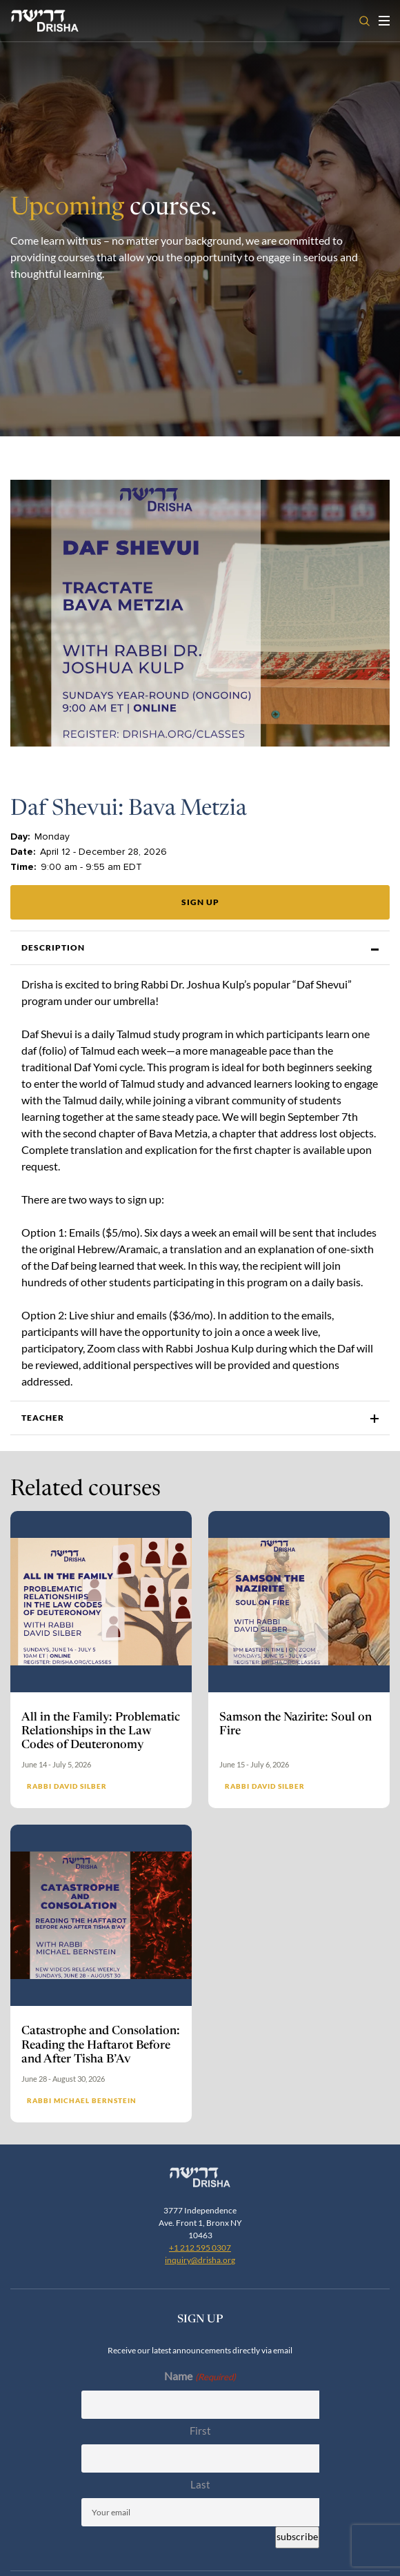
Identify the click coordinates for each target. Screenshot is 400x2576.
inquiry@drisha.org (200, 2260)
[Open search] (364, 21)
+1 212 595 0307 (200, 2247)
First (200, 2430)
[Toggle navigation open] (384, 21)
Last (200, 2484)
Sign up (200, 902)
